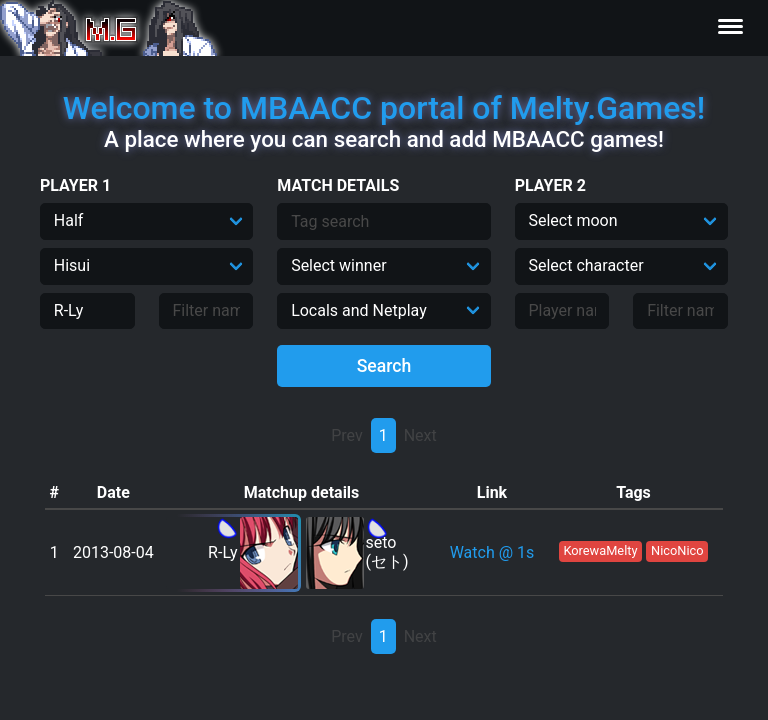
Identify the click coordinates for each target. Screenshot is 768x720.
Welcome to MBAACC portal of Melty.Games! (384, 108)
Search (384, 366)
